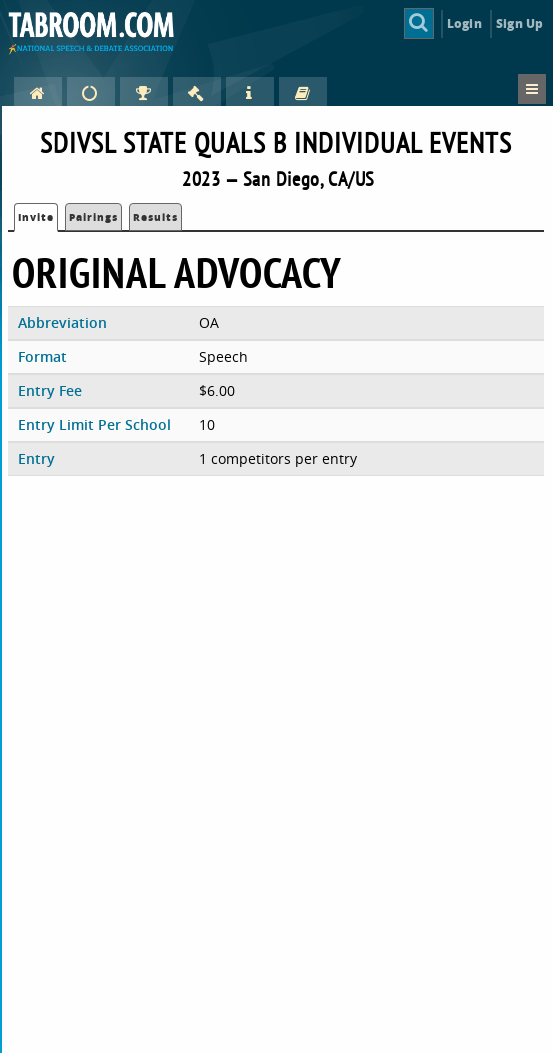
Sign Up (519, 23)
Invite (36, 217)
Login (464, 23)
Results (155, 217)
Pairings (93, 217)
